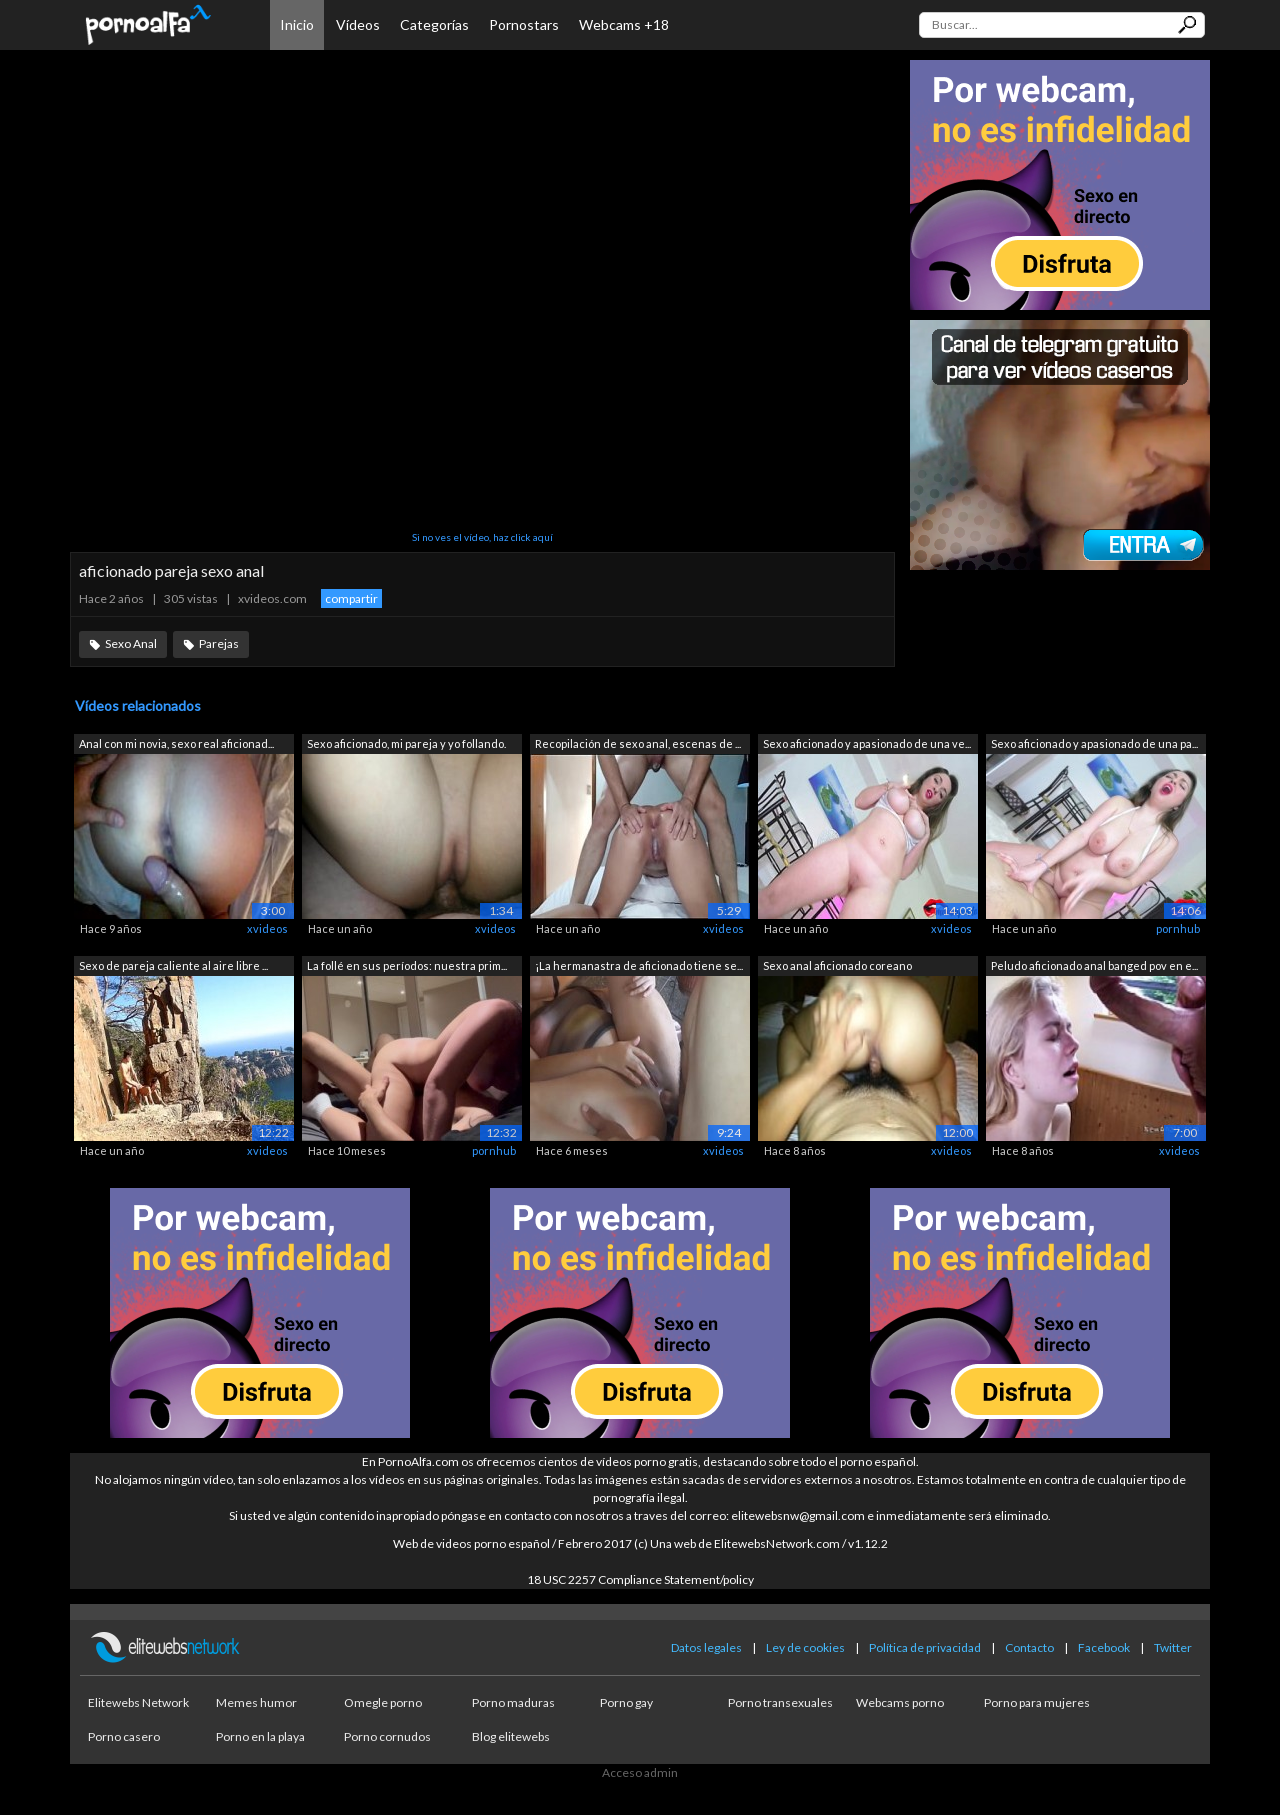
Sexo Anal (131, 643)
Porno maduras (513, 1702)
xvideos (267, 928)
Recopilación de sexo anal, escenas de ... (638, 743)
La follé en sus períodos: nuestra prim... (407, 965)
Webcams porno (900, 1702)
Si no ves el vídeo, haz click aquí (482, 537)
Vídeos (358, 24)
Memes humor (256, 1702)
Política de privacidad (925, 1647)
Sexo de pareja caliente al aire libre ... (173, 965)
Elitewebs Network (138, 1702)
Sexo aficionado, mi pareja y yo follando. (406, 743)
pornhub (1178, 928)
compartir (351, 598)
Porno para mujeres (1037, 1702)
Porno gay (626, 1702)
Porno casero (124, 1736)
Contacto (1029, 1647)
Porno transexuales (780, 1702)
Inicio (297, 24)
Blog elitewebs (511, 1736)
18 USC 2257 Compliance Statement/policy (640, 1579)
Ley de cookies (805, 1647)
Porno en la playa (260, 1736)
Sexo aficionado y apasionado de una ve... (867, 743)
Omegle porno (383, 1702)
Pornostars (524, 24)
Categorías (434, 24)
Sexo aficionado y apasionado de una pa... (1094, 743)
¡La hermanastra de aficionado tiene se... (639, 965)
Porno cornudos (387, 1736)
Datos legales (706, 1647)
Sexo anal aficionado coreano (837, 965)
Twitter (1173, 1647)
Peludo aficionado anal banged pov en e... (1094, 965)
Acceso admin (640, 1772)
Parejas (219, 643)
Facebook (1104, 1647)
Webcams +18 (624, 24)
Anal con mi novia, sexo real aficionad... (176, 743)
